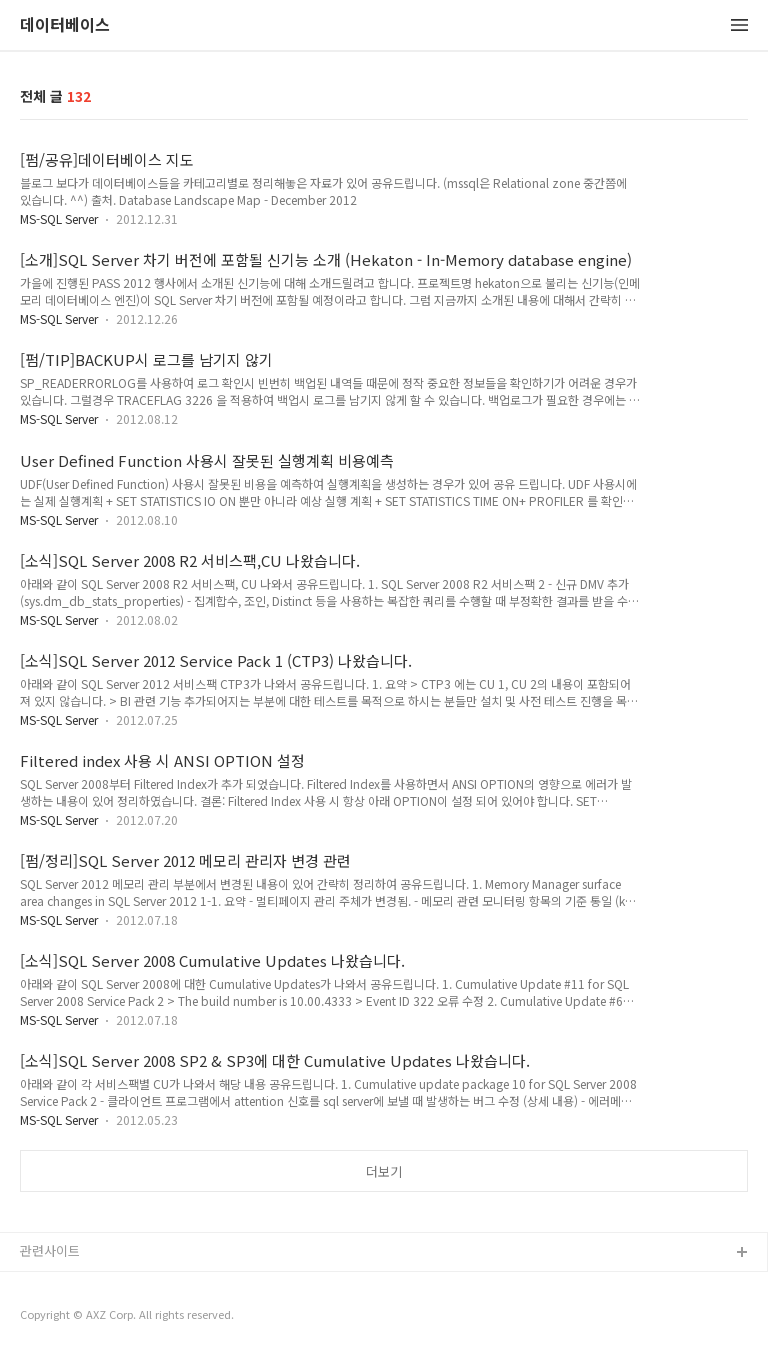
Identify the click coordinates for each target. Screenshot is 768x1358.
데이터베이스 (65, 25)
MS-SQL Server (59, 218)
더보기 (384, 1171)
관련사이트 (50, 1250)
